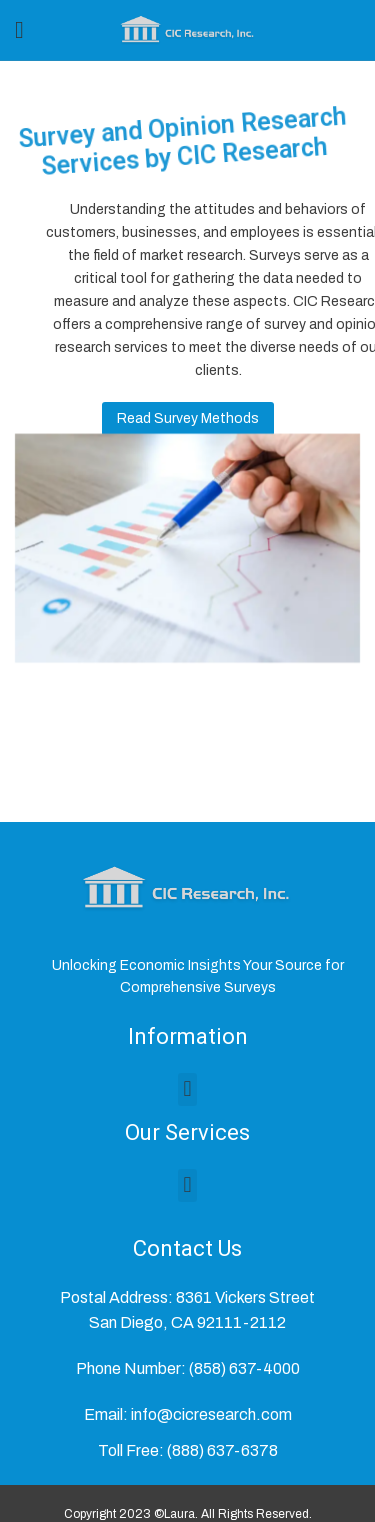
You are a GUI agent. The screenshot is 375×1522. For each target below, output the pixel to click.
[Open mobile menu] (19, 30)
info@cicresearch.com (211, 1414)
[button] (187, 1089)
